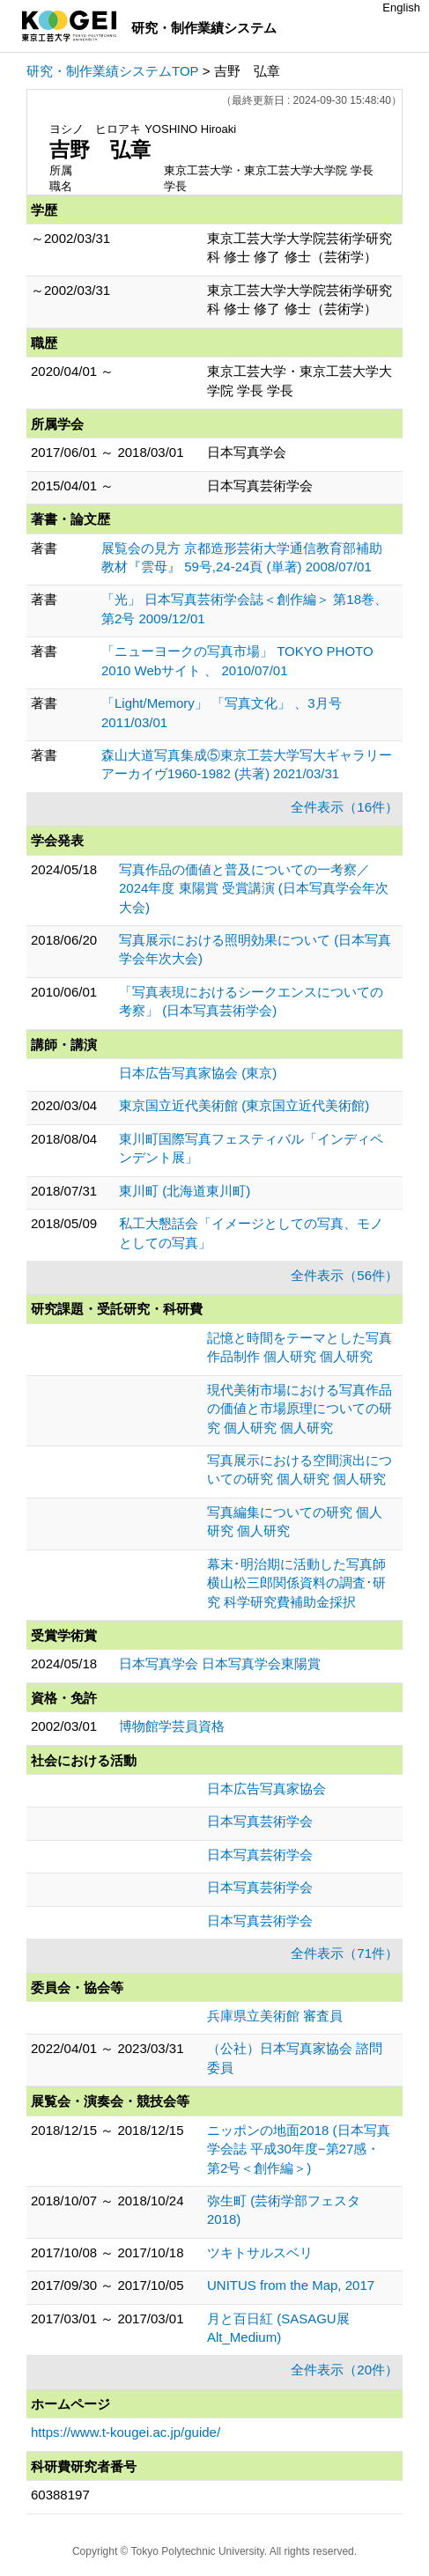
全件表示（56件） (344, 1275)
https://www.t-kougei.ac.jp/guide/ (125, 2432)
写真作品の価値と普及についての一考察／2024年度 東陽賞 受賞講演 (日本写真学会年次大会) (253, 888)
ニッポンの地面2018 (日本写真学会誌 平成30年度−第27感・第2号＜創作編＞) (298, 2149)
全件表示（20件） (344, 2369)
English (401, 7)
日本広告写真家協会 (266, 1788)
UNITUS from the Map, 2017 (290, 2285)
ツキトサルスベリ (260, 2252)
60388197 (60, 2494)
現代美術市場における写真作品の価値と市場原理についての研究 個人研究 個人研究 (299, 1408)
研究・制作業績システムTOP (112, 70)
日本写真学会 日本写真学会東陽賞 (220, 1663)
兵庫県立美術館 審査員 (275, 2015)
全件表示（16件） (344, 806)
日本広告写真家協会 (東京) (198, 1072)
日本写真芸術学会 (260, 1821)
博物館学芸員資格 (172, 1726)
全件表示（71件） (344, 1953)
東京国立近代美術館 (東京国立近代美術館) (244, 1105)
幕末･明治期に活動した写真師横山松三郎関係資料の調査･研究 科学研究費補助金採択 (296, 1583)
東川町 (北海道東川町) (184, 1190)
